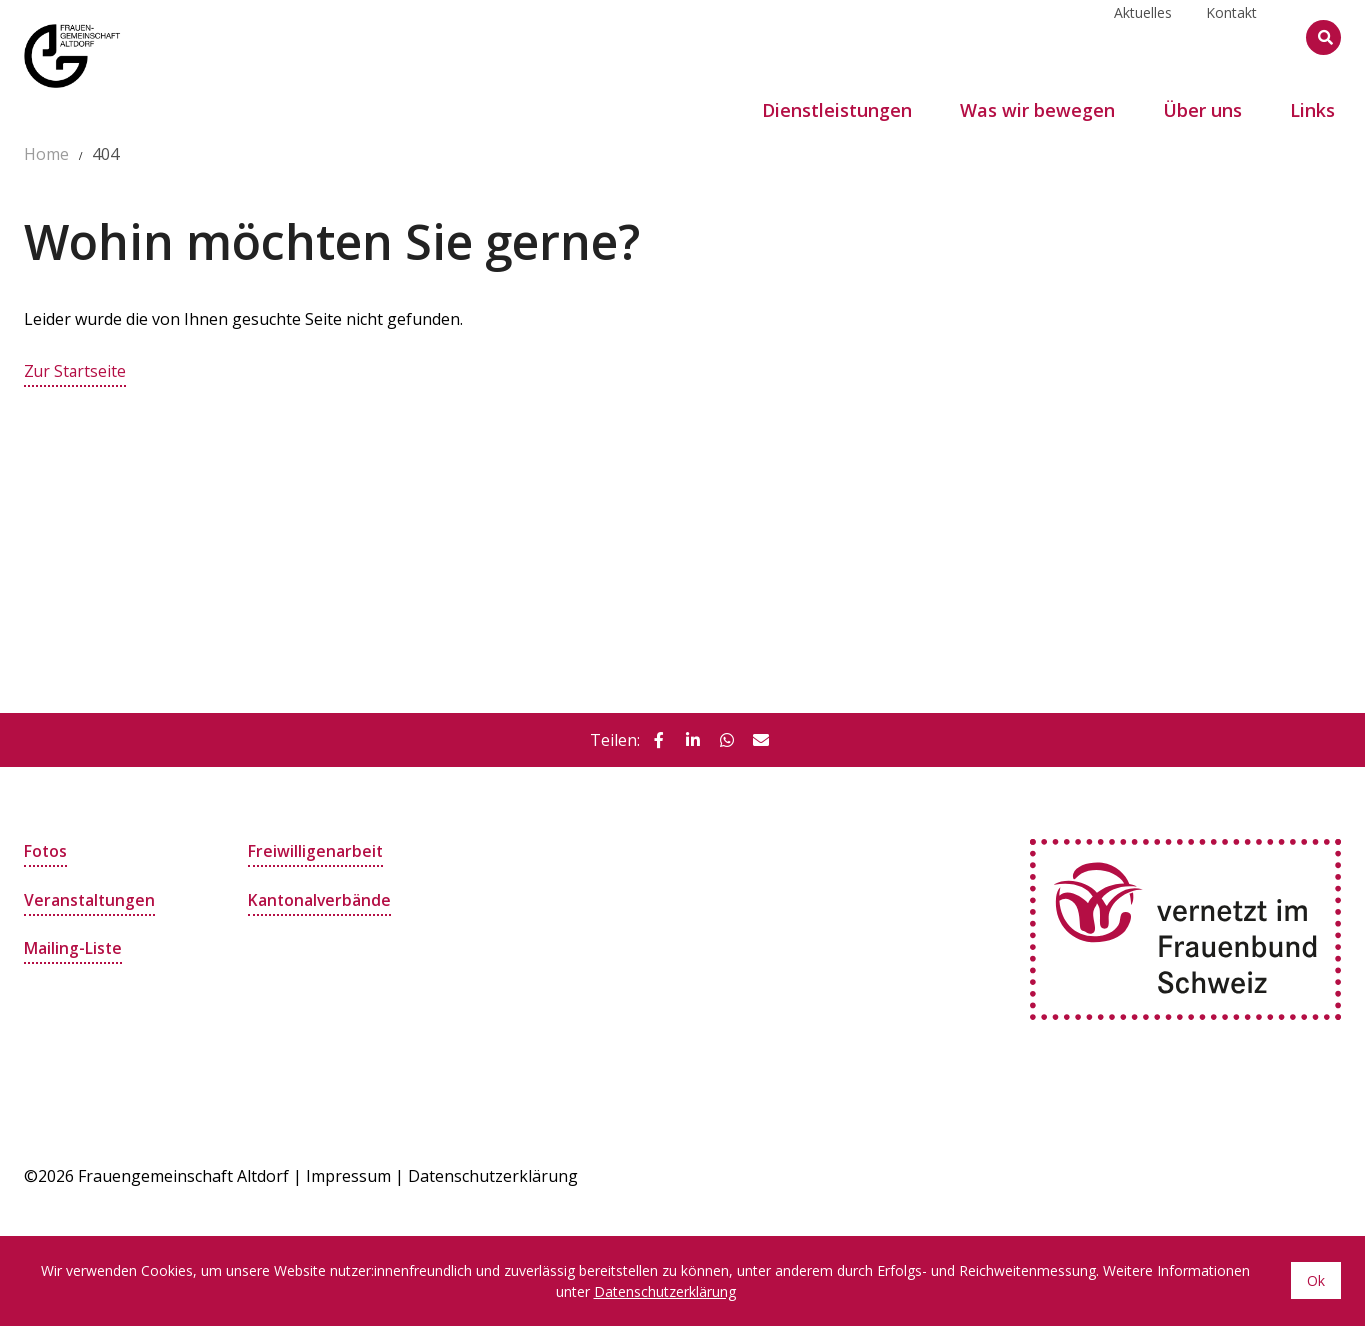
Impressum (348, 1176)
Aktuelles (1143, 36)
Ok (1316, 1280)
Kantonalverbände (320, 899)
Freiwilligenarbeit (316, 851)
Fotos (46, 851)
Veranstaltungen (90, 899)
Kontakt (1231, 36)
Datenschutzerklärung (493, 1176)
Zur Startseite (76, 371)
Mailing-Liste (73, 947)
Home (46, 154)
